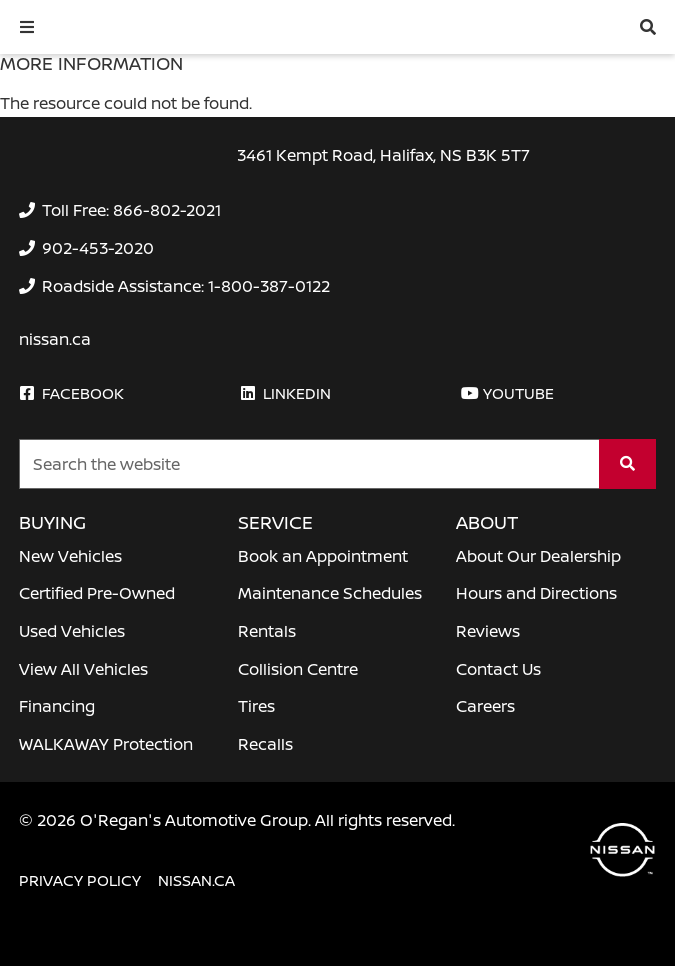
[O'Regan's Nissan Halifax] (150, 26)
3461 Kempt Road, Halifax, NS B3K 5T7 (383, 155)
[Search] (627, 464)
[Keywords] (309, 464)
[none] (120, 210)
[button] (27, 27)
